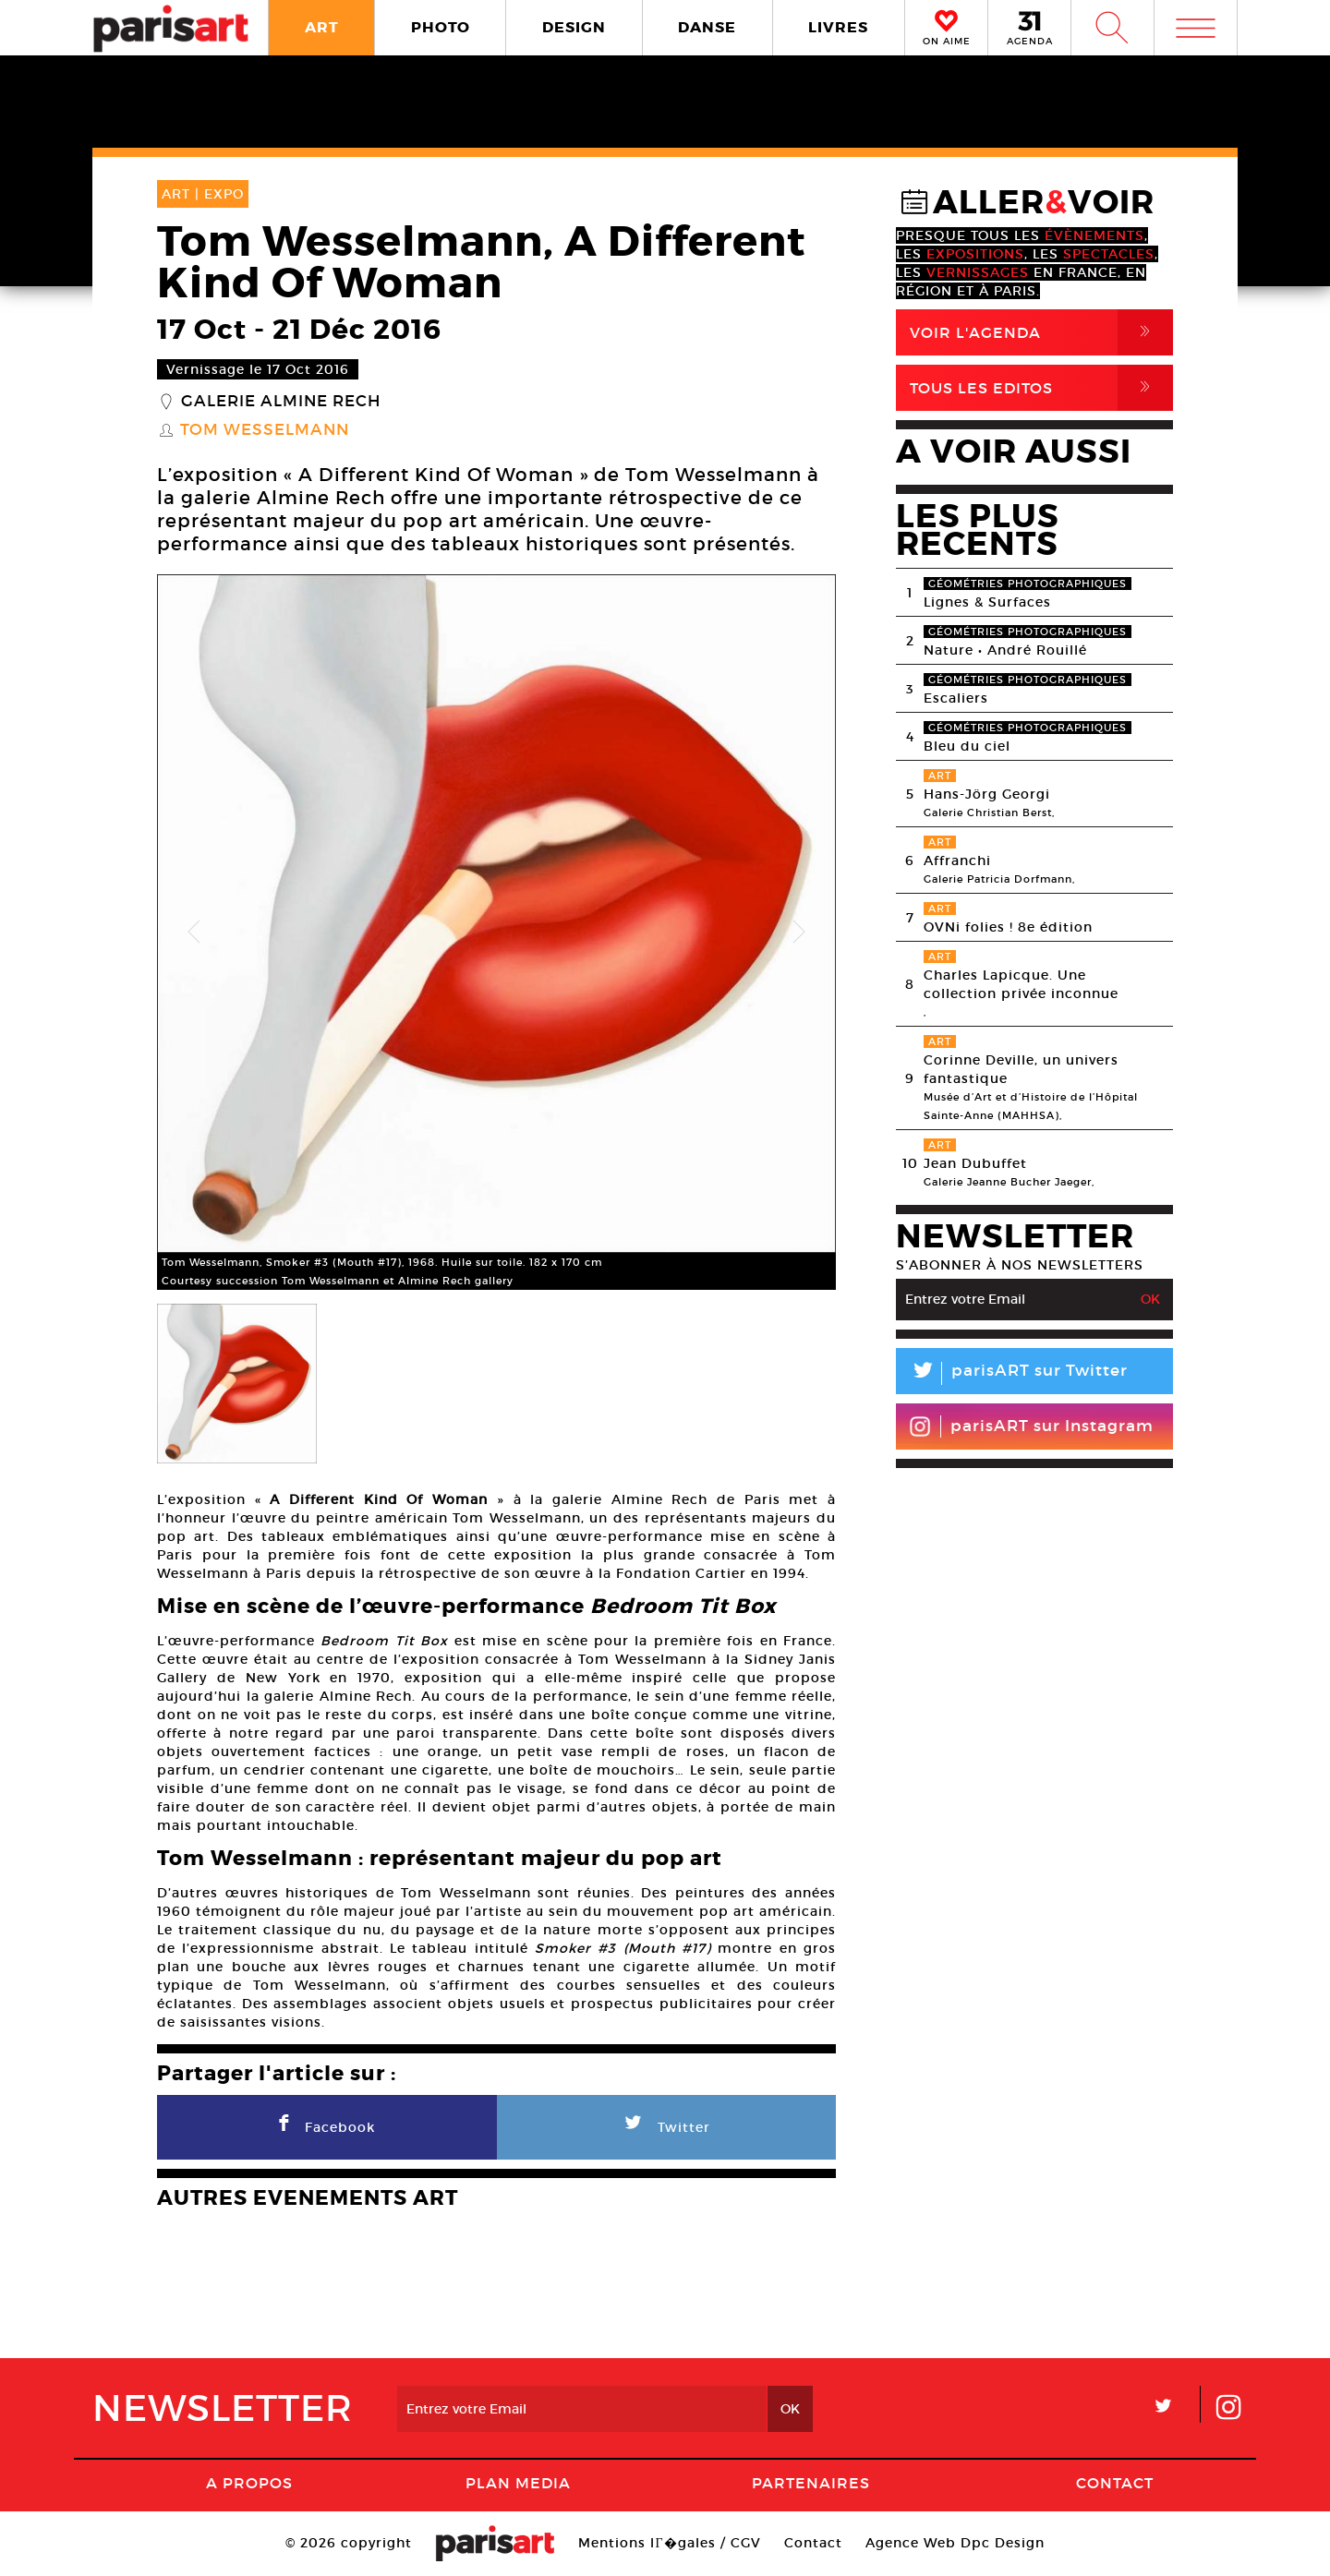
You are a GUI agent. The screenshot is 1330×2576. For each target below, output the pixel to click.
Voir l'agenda (1041, 332)
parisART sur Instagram (1031, 1426)
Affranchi (957, 860)
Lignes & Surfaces (987, 602)
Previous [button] (194, 932)
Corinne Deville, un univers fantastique (1021, 1069)
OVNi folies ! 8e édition (1008, 927)
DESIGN (574, 27)
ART (322, 27)
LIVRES (838, 27)
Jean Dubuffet (975, 1163)
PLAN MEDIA (518, 2483)
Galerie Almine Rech (281, 401)
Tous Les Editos (1041, 388)
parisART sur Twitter (1012, 1373)
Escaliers (956, 698)
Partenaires (811, 2483)
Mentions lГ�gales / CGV (669, 2542)
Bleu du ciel (967, 746)
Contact (1115, 2483)
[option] (496, 932)
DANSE (707, 27)
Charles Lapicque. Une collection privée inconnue (1021, 984)
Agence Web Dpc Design (955, 2542)
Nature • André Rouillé (1005, 650)
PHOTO (440, 27)
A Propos (249, 2483)
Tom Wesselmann (264, 430)
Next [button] (799, 932)
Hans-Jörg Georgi (987, 794)
